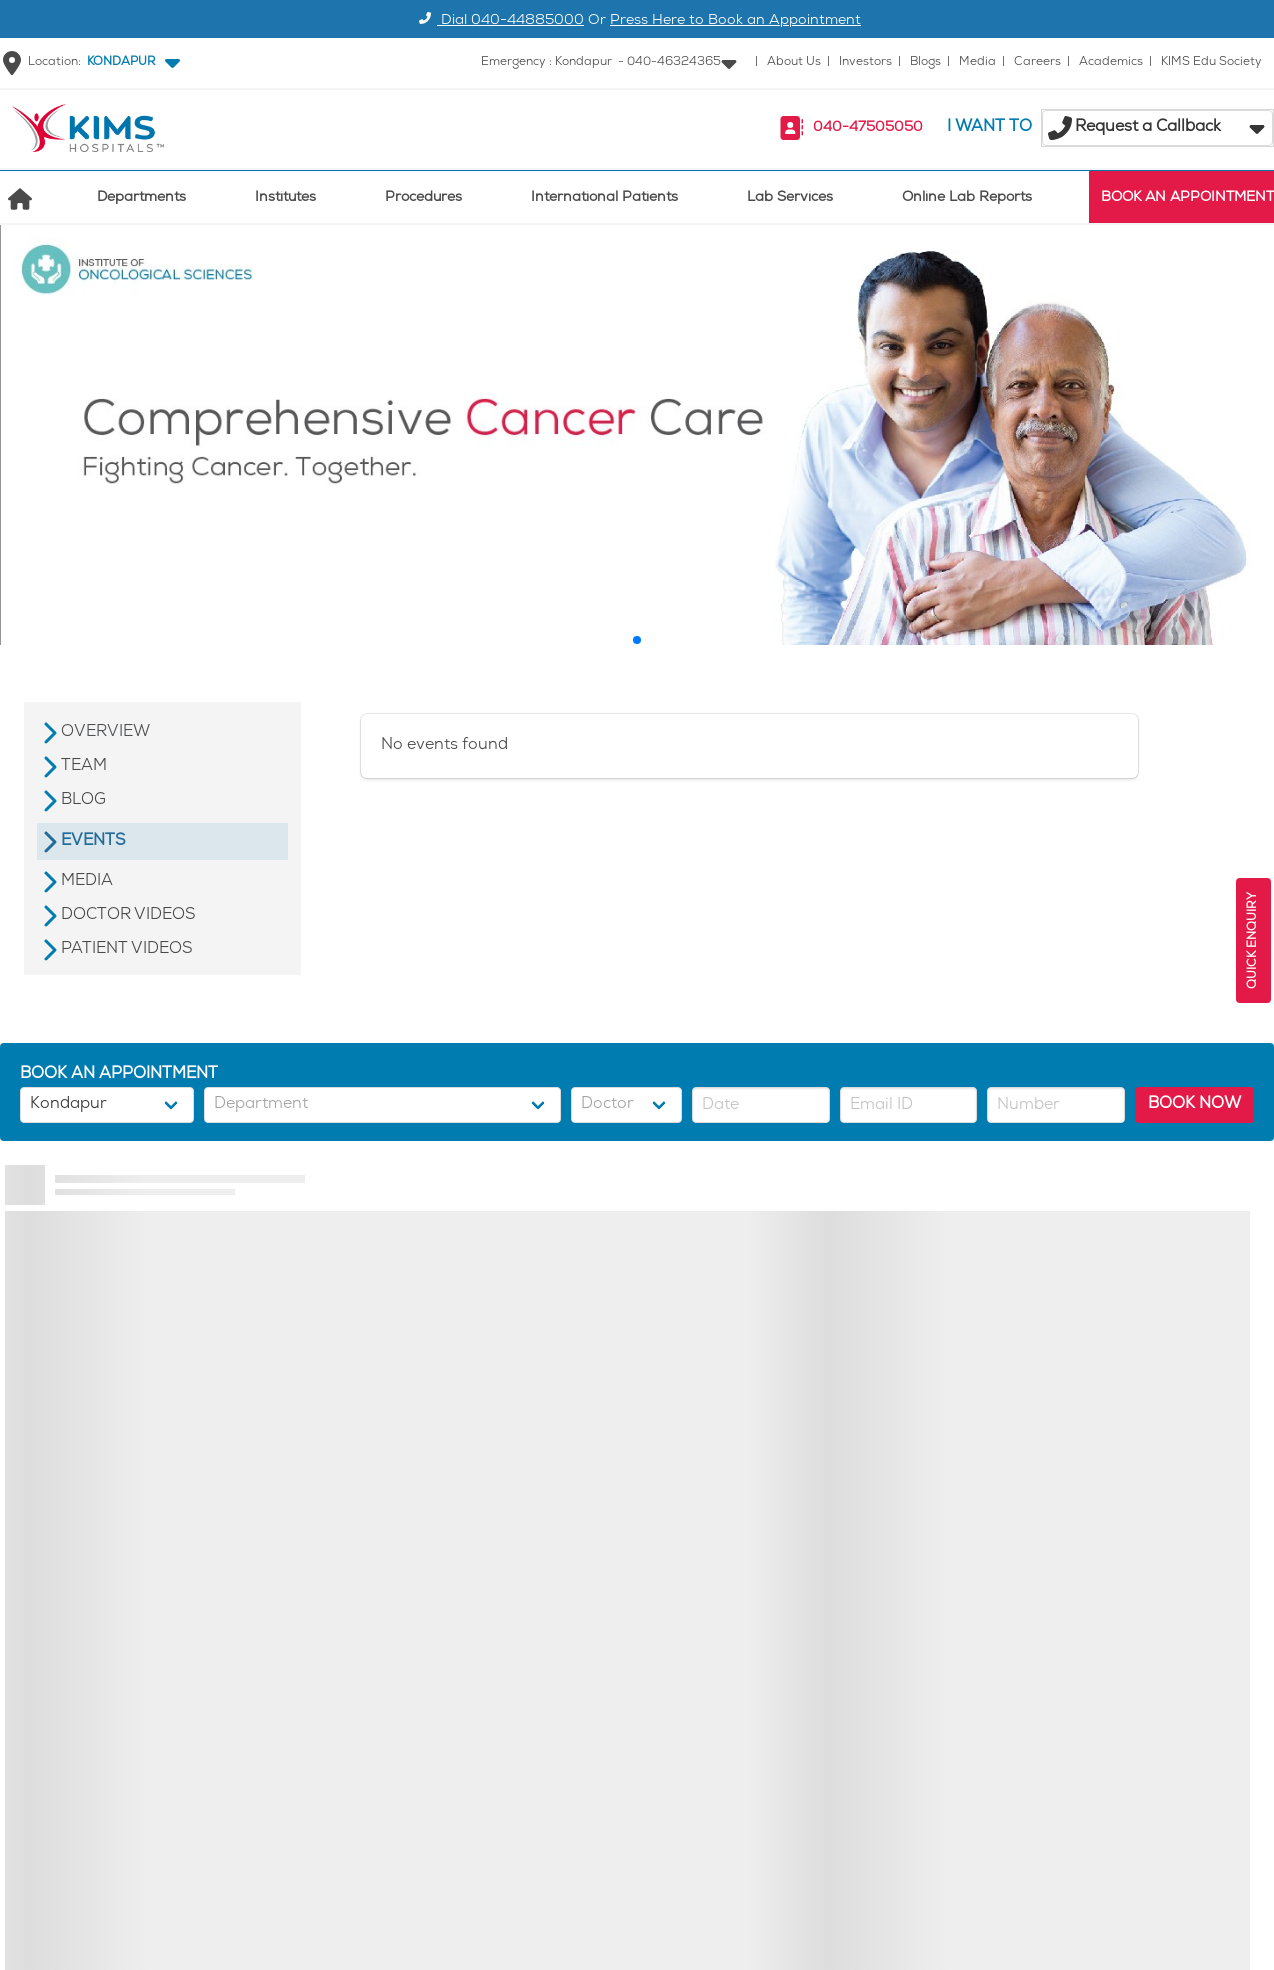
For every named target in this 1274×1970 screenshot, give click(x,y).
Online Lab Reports (967, 198)
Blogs (925, 62)
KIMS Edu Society (1211, 62)
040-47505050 (868, 128)
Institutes (285, 198)
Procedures (423, 198)
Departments (141, 198)
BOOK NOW (1194, 1104)
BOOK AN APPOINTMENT (1187, 198)
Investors (865, 62)
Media (977, 62)
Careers (1037, 62)
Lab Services (790, 198)
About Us (794, 62)
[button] (129, 63)
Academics (1111, 62)
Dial (498, 21)
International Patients (604, 198)
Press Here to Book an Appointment (735, 21)
